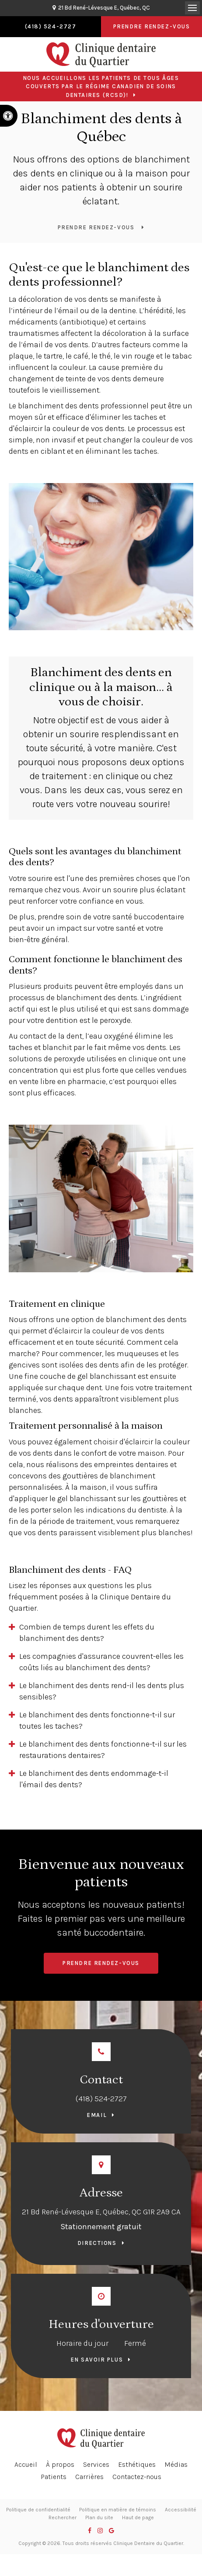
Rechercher (63, 2517)
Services (96, 2464)
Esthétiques (137, 2464)
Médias (176, 2464)
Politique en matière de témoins (117, 2510)
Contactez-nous (136, 2476)
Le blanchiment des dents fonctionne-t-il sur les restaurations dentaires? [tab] (103, 1749)
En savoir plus (97, 2359)
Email (97, 2115)
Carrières (89, 2476)
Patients (53, 2476)
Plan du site (99, 2517)
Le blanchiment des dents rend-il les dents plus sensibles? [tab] (101, 1691)
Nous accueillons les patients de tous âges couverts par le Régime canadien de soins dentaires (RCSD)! (101, 86)
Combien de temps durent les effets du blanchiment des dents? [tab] (86, 1632)
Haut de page (138, 2517)
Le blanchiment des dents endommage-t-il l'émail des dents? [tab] (93, 1778)
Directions (97, 2243)
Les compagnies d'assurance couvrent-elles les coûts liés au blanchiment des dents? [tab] (101, 1661)
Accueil (25, 2464)
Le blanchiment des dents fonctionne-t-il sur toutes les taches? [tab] (97, 1720)
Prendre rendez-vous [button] (151, 26)
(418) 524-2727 (101, 2098)
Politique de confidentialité (38, 2510)
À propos (60, 2464)
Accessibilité (180, 2510)
